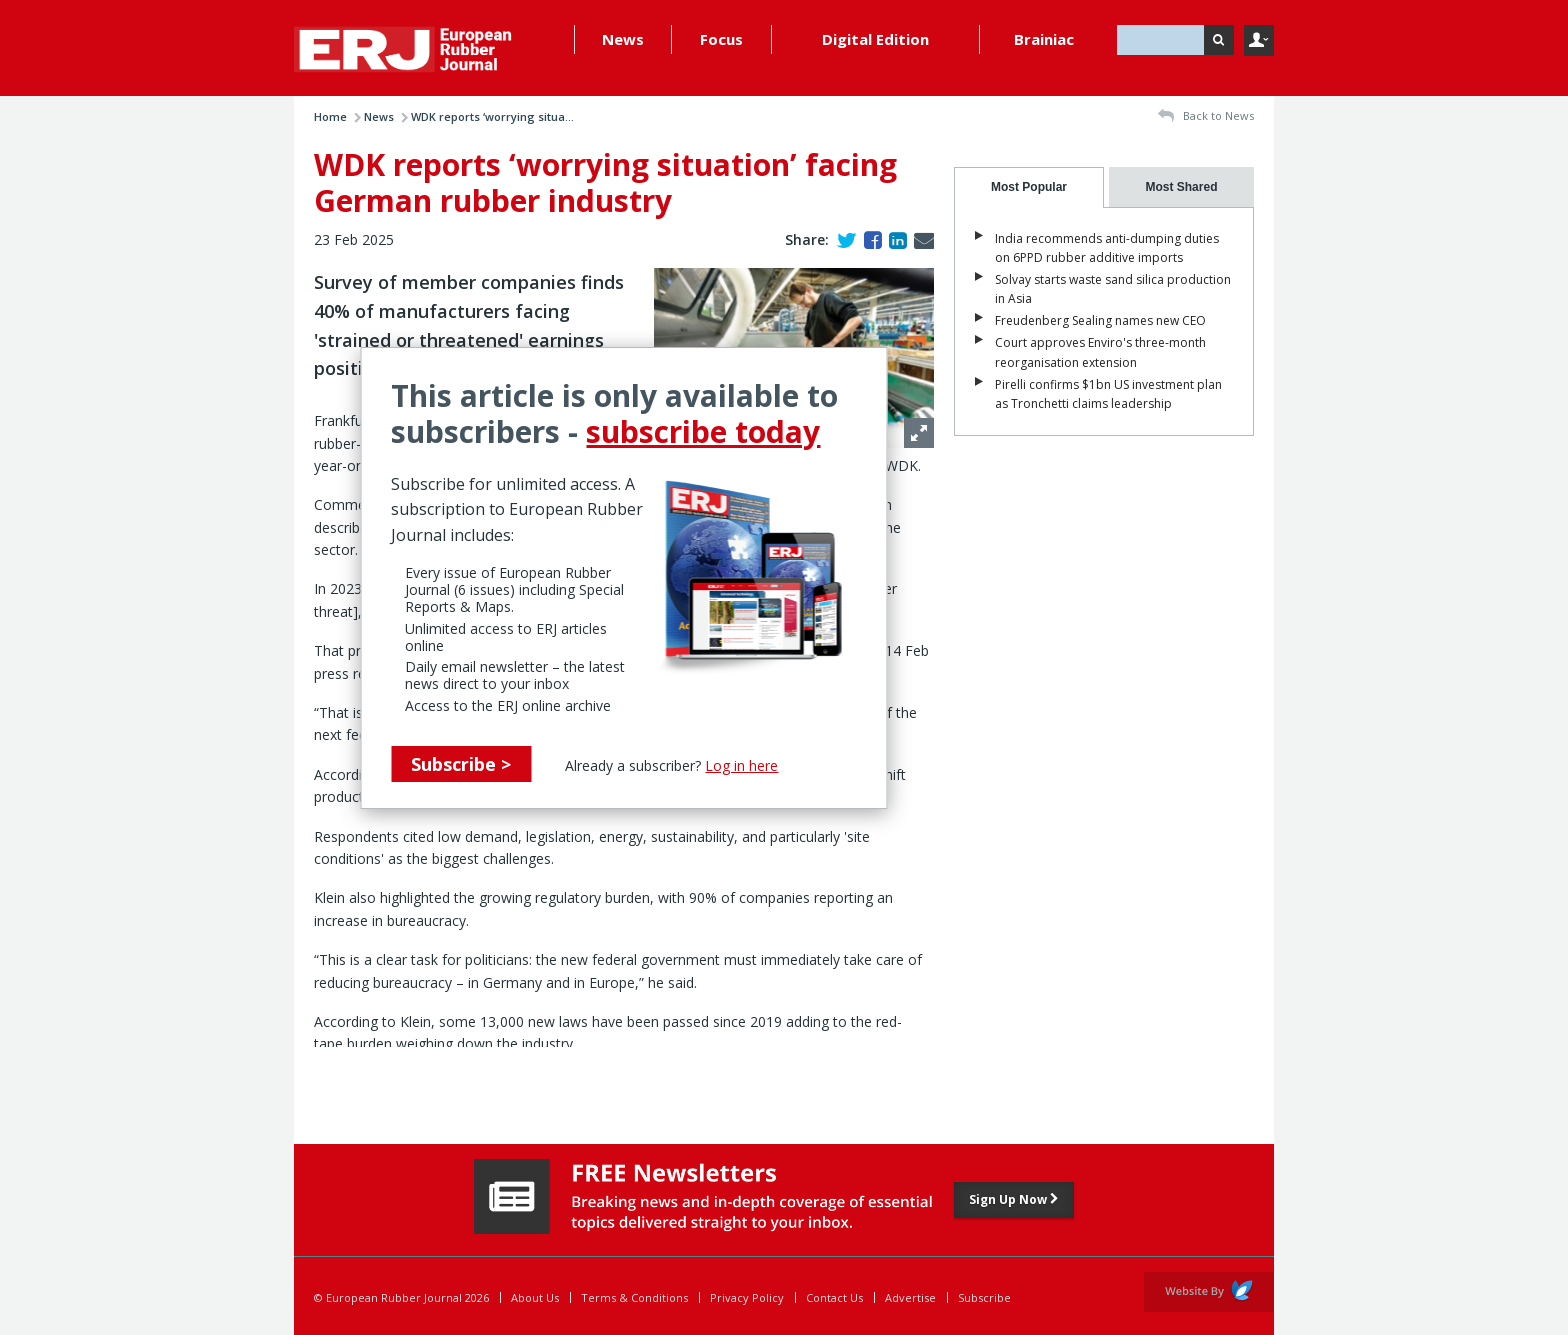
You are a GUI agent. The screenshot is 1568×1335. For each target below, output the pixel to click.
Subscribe (984, 1297)
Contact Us (834, 1297)
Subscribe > (461, 764)
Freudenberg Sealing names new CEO (1100, 320)
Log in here (741, 765)
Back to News (1206, 116)
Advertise (910, 1297)
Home (330, 116)
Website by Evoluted (1209, 1292)
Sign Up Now (1014, 1199)
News (623, 39)
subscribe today (703, 431)
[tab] (1029, 187)
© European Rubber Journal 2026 (401, 1297)
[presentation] (1029, 187)
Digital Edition (875, 39)
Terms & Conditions (634, 1297)
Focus (721, 39)
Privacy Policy (747, 1297)
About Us (535, 1297)
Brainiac (1044, 39)
